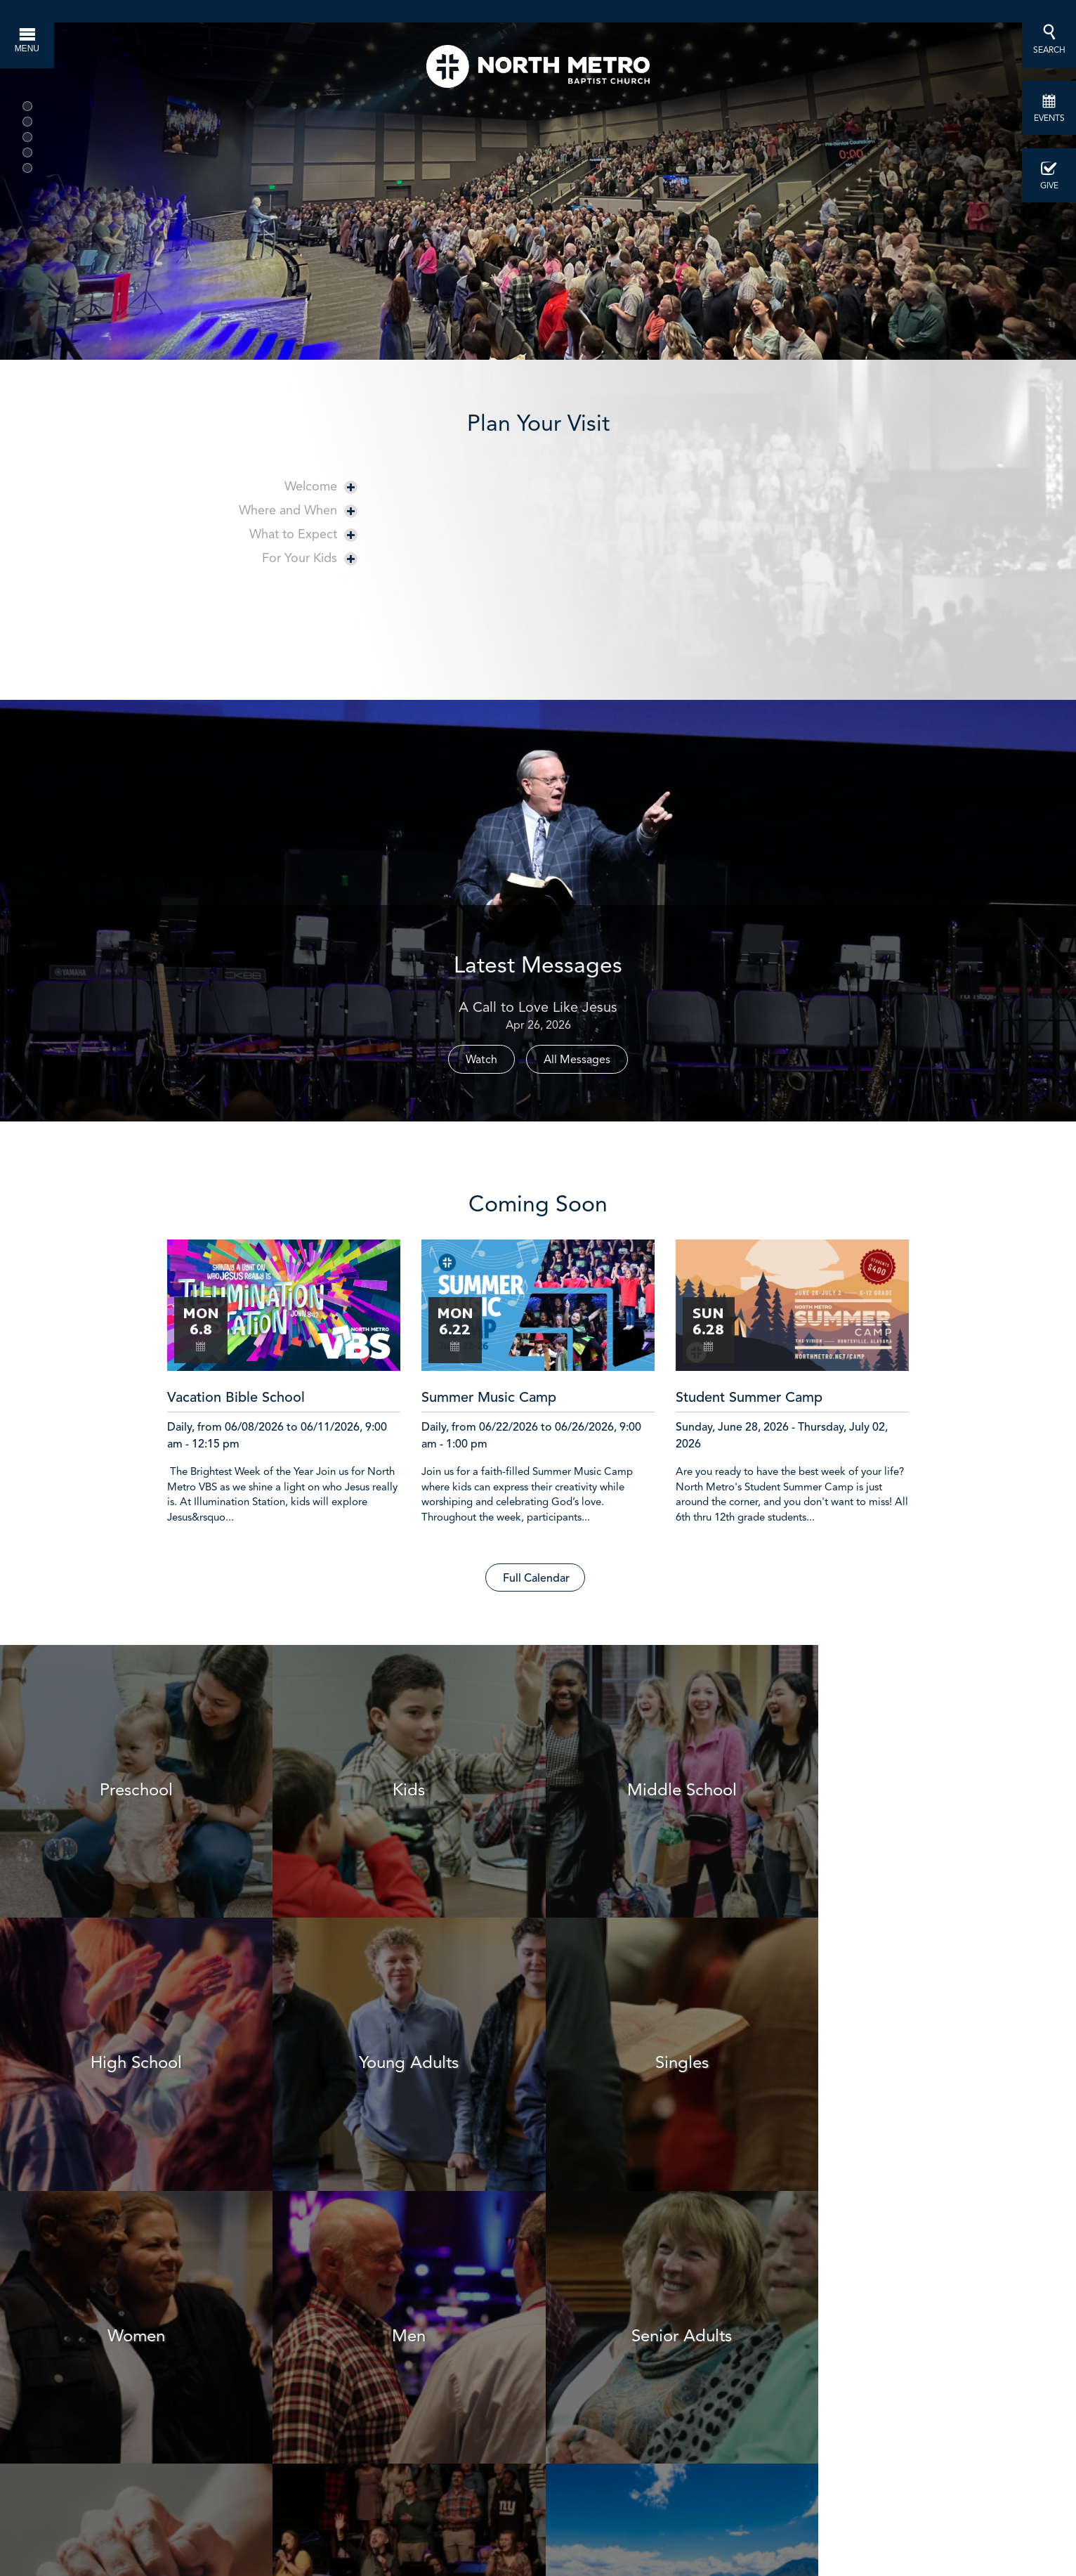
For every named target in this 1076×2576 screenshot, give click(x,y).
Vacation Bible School (236, 1398)
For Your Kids (309, 557)
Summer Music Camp (488, 1398)
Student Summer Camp (749, 1398)
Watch (481, 1059)
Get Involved (817, 2290)
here (545, 2482)
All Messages (577, 1059)
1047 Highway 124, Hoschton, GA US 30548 (613, 2555)
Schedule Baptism (444, 2290)
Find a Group (631, 2290)
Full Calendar (536, 1579)
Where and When (298, 509)
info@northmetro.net (736, 2457)
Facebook (623, 2482)
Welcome (320, 486)
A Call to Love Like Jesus (538, 1006)
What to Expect (303, 533)
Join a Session (259, 2290)
